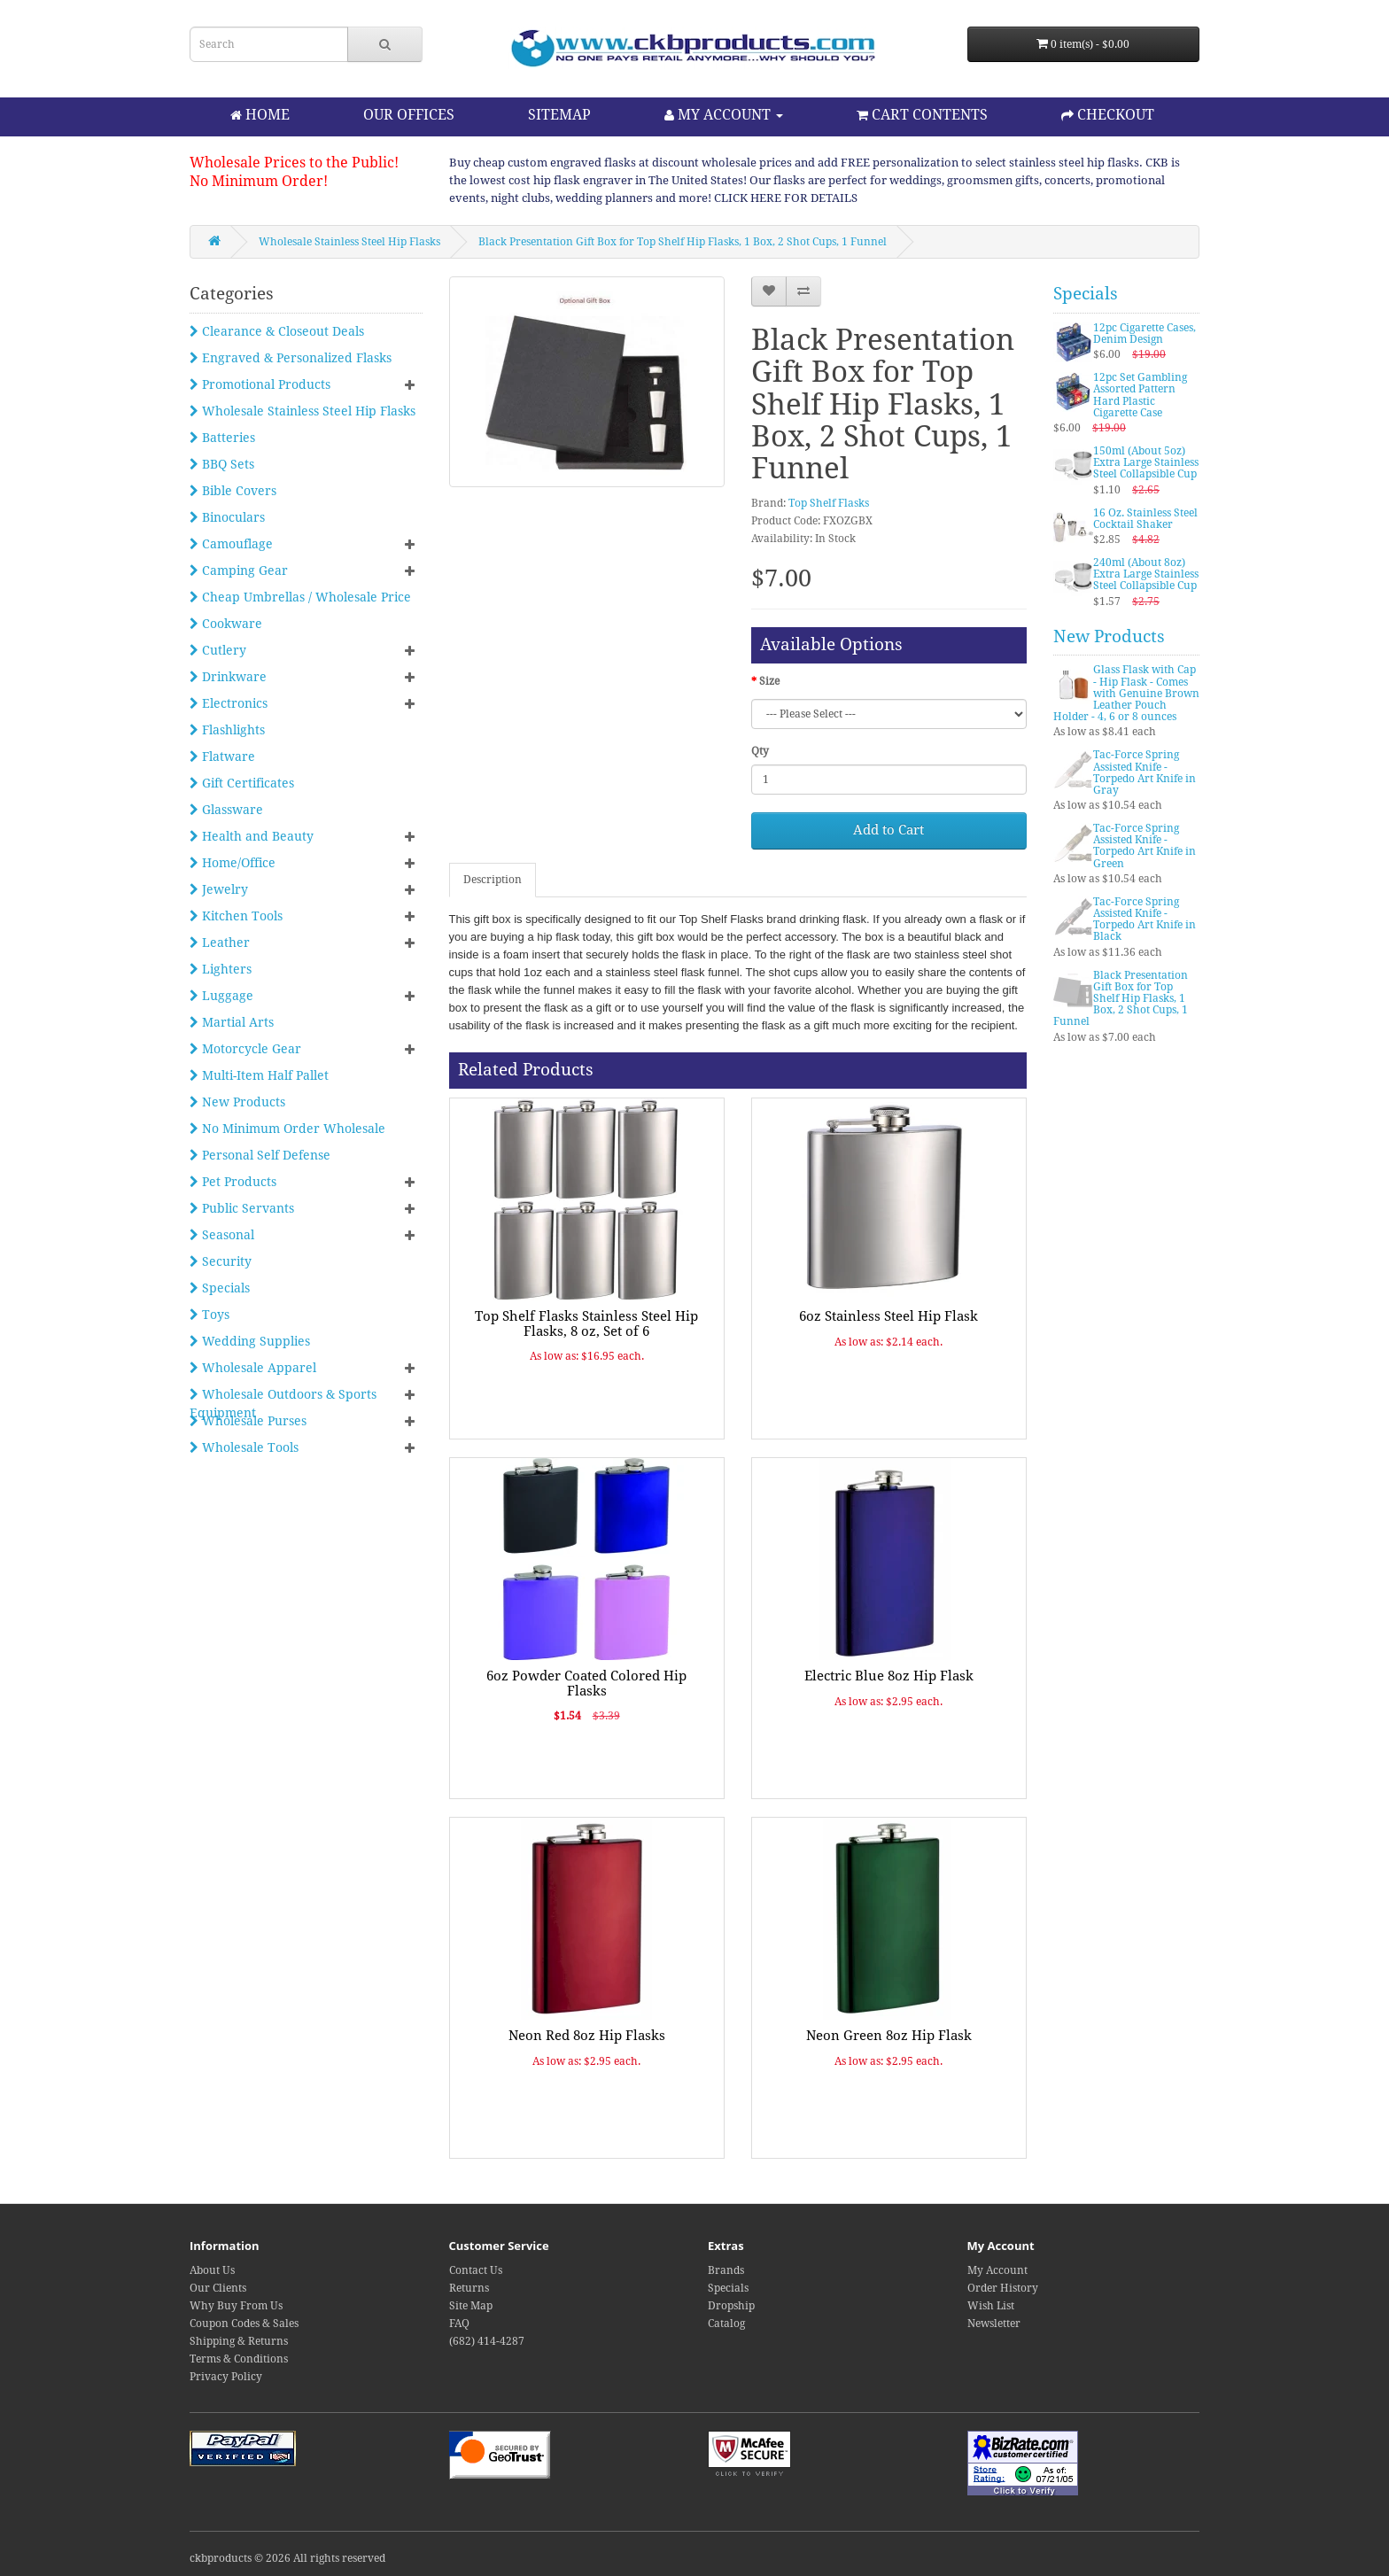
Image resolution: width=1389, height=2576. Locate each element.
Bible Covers (233, 491)
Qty (760, 751)
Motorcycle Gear (245, 1049)
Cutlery (218, 650)
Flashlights (227, 730)
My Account (997, 2270)
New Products (237, 1102)
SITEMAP (559, 114)
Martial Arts (232, 1022)
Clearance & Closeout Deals (277, 331)
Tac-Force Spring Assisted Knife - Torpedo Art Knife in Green (1144, 846)
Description (492, 879)
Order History (1002, 2288)
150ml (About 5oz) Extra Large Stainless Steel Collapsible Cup (1146, 462)
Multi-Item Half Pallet (259, 1075)
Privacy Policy (226, 2376)
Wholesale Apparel (253, 1368)
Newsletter (993, 2323)
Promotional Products (260, 384)
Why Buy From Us (236, 2306)
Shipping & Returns (239, 2341)
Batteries (222, 438)
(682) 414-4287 (486, 2341)
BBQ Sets (222, 464)
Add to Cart (888, 830)
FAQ (459, 2323)
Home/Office (232, 863)
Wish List (990, 2306)
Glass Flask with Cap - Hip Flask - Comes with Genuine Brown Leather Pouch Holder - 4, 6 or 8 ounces (1126, 693)
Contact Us (475, 2270)
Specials (220, 1288)
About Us (212, 2270)
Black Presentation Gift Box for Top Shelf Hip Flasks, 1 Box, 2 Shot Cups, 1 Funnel (682, 242)
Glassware (226, 810)
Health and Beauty (252, 836)
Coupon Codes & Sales (244, 2323)
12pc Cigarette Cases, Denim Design (1144, 333)
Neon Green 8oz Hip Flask (889, 2036)
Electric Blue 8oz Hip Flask (889, 1676)
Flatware (222, 756)
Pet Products (233, 1182)
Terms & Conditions (239, 2359)
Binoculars (227, 517)
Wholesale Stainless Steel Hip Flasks (349, 242)
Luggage (221, 996)
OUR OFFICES (408, 114)
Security (221, 1261)
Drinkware (228, 677)
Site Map (471, 2306)
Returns (469, 2288)
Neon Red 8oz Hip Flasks (586, 2036)
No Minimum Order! (259, 181)
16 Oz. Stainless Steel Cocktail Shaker (1145, 519)
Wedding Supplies (250, 1341)
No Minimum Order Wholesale (287, 1128)
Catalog (726, 2323)
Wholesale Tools (244, 1447)
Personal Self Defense (260, 1155)
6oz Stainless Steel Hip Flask (888, 1316)
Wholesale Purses (248, 1421)
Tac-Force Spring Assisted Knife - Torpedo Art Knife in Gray (1144, 772)
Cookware (226, 624)
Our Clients (218, 2288)
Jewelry (219, 889)
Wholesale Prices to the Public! (294, 162)
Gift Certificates (242, 783)
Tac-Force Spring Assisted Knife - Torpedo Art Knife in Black (1144, 919)
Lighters (221, 969)
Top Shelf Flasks (828, 503)
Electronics (229, 703)
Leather (220, 942)
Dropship (731, 2306)
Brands (726, 2270)
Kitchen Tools (236, 916)
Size (769, 681)
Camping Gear (239, 570)
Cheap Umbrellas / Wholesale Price (300, 597)
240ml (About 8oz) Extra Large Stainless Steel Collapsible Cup (1146, 574)
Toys (209, 1314)
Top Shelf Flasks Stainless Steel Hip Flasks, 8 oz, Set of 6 (586, 1323)
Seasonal (222, 1235)
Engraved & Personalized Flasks (291, 358)
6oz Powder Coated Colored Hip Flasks (586, 1683)
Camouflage (231, 544)
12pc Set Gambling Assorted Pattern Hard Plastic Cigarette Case (1140, 395)
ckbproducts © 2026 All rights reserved (287, 2558)
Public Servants (242, 1208)
